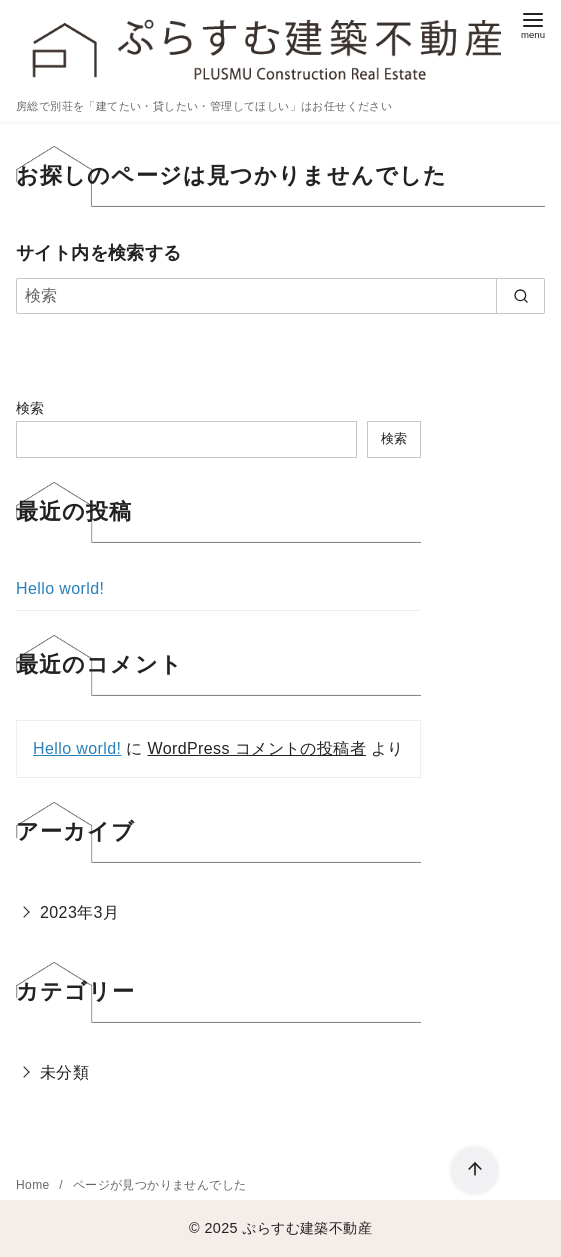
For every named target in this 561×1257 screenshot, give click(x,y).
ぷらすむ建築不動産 (307, 1228)
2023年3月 (79, 912)
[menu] (533, 23)
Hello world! (60, 588)
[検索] (280, 296)
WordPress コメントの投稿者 (256, 748)
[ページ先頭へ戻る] (474, 1170)
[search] (520, 296)
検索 (30, 408)
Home (34, 1185)
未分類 (64, 1072)
